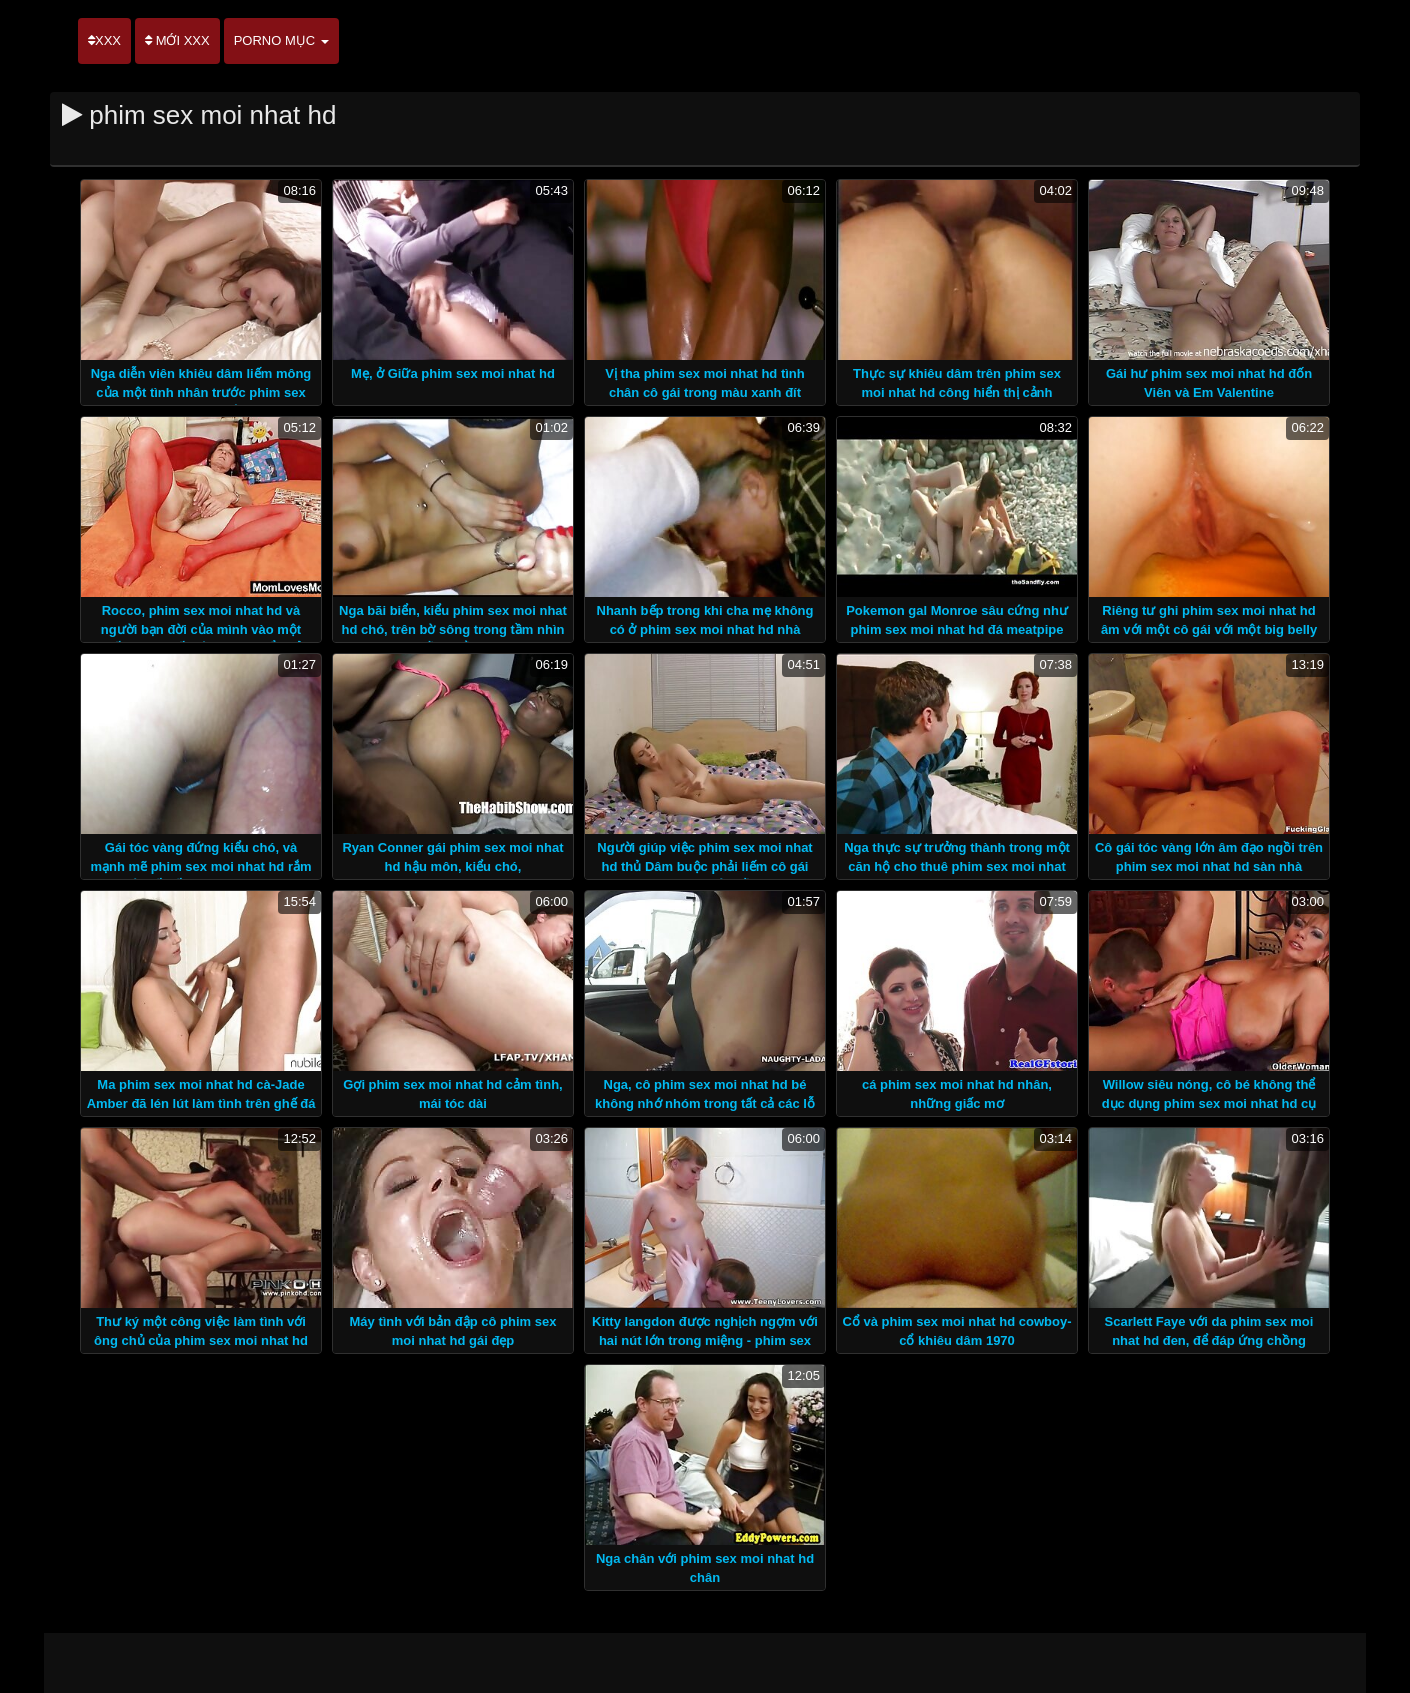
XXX (104, 40)
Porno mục (281, 40)
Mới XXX (177, 40)
